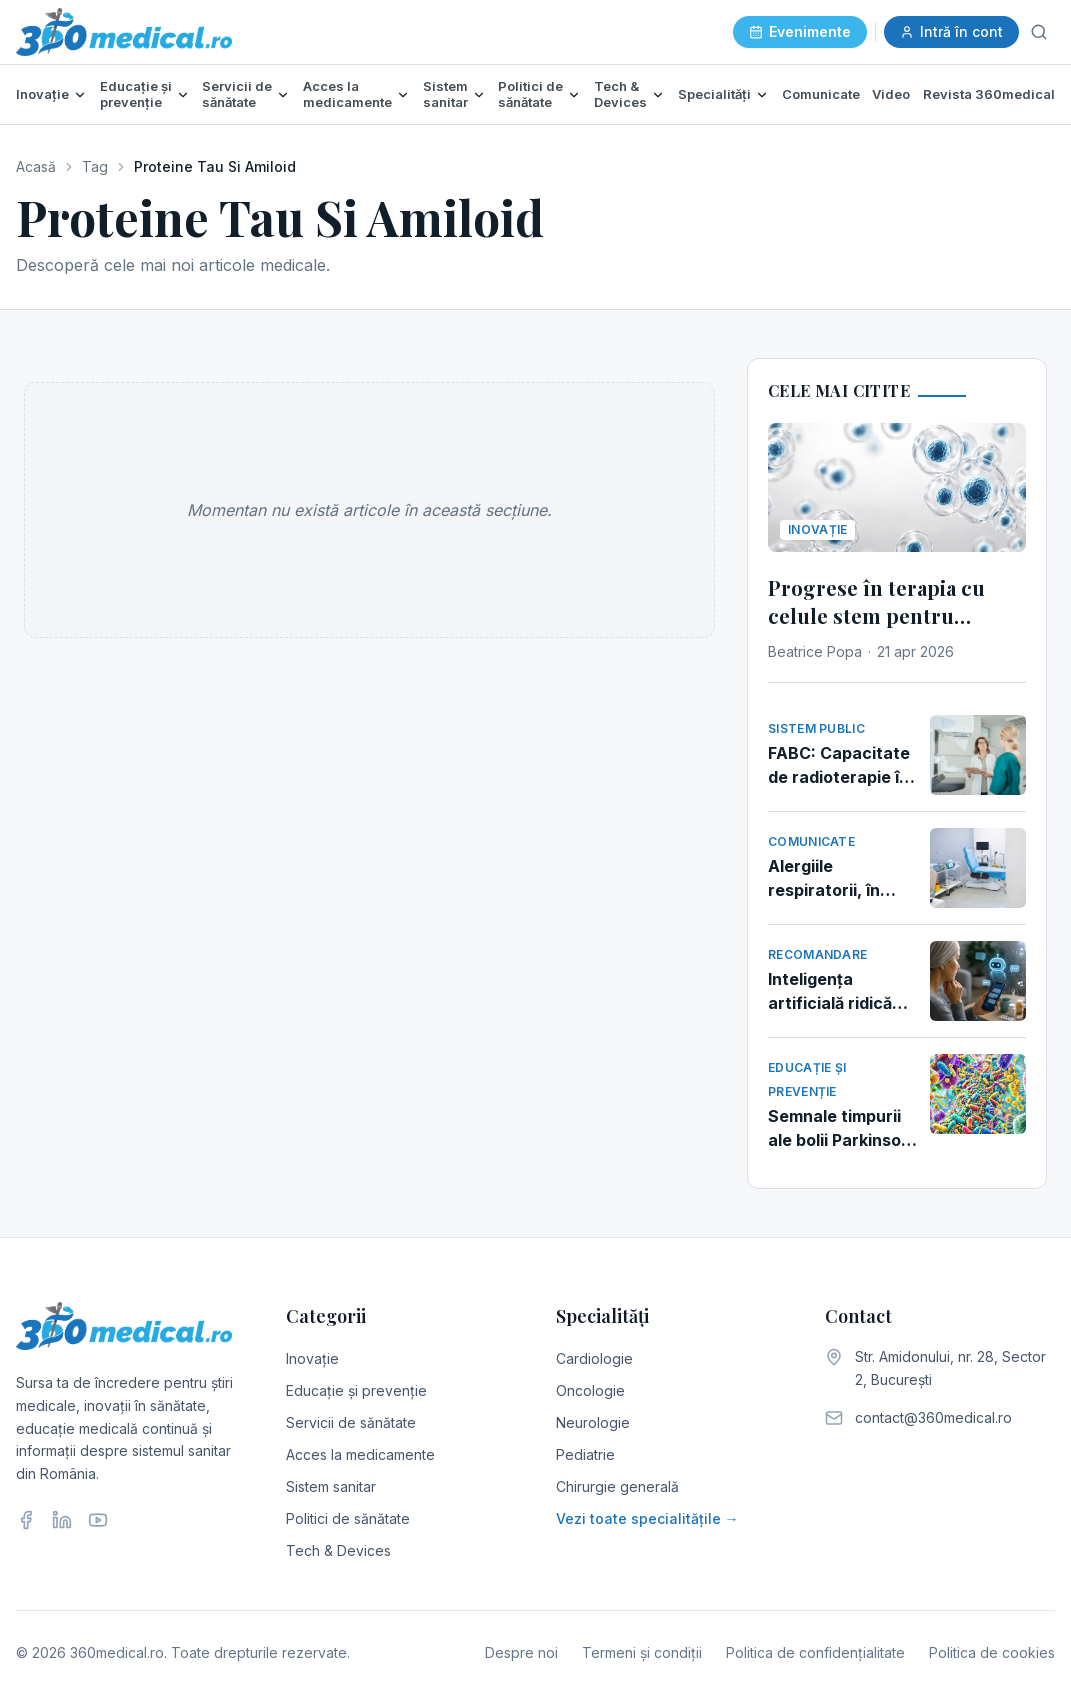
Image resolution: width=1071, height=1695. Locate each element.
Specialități (714, 94)
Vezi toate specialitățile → (647, 1518)
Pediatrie (585, 1454)
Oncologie (590, 1390)
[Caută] (1039, 32)
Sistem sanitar (445, 94)
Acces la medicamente (347, 94)
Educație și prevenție (136, 94)
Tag (95, 166)
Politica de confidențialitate (815, 1652)
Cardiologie (594, 1358)
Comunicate (821, 94)
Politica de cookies (992, 1652)
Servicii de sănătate (237, 94)
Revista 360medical (989, 94)
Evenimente (800, 31)
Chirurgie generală (617, 1486)
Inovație (42, 94)
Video (891, 94)
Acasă (36, 166)
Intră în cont (951, 31)
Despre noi (521, 1652)
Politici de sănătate (530, 94)
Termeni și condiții (642, 1652)
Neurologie (593, 1422)
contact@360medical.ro (933, 1417)
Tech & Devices (620, 94)
